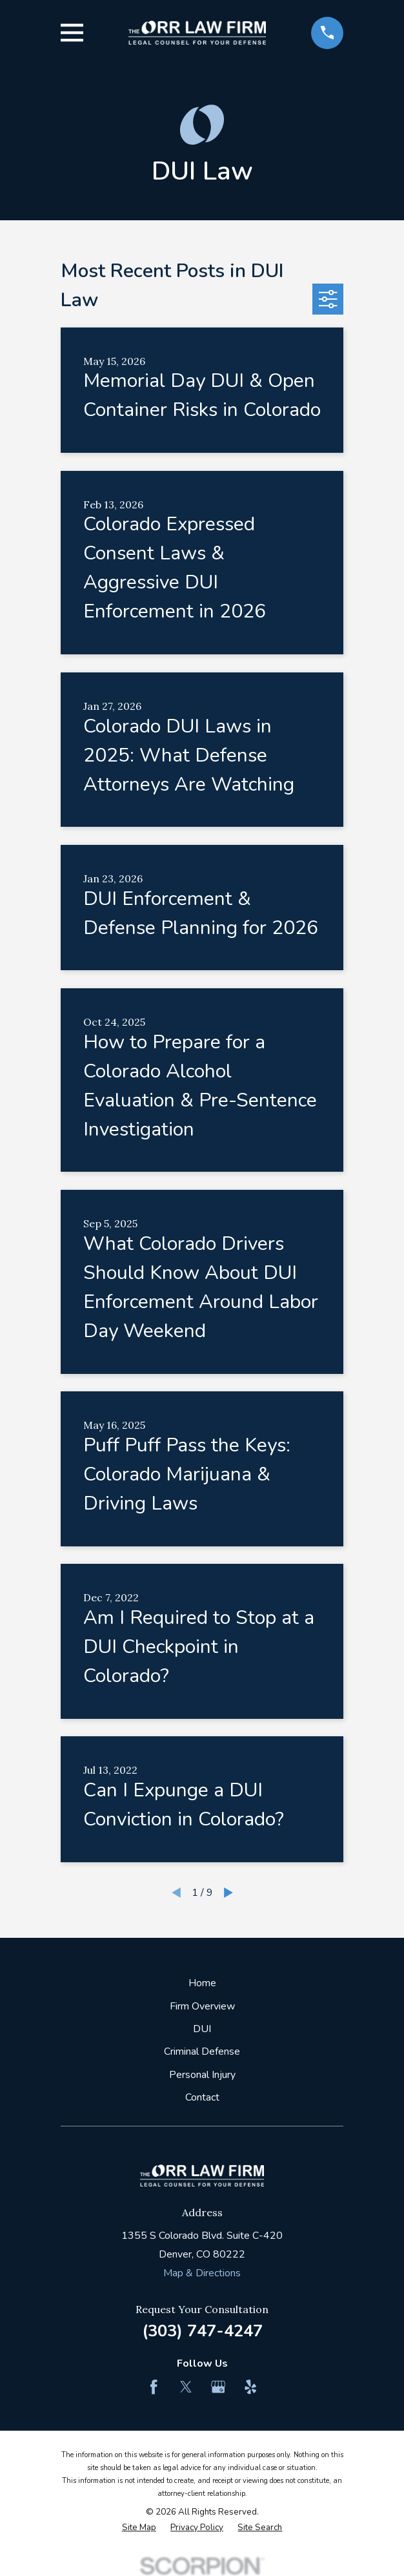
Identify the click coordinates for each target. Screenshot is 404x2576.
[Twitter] (186, 2387)
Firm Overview (202, 2006)
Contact (202, 2097)
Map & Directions (202, 2273)
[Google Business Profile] (218, 2387)
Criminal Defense (202, 2051)
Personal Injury (202, 2075)
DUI (202, 2029)
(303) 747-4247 (202, 2331)
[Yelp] (250, 2387)
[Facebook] (153, 2387)
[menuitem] (139, 2528)
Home (202, 1983)
